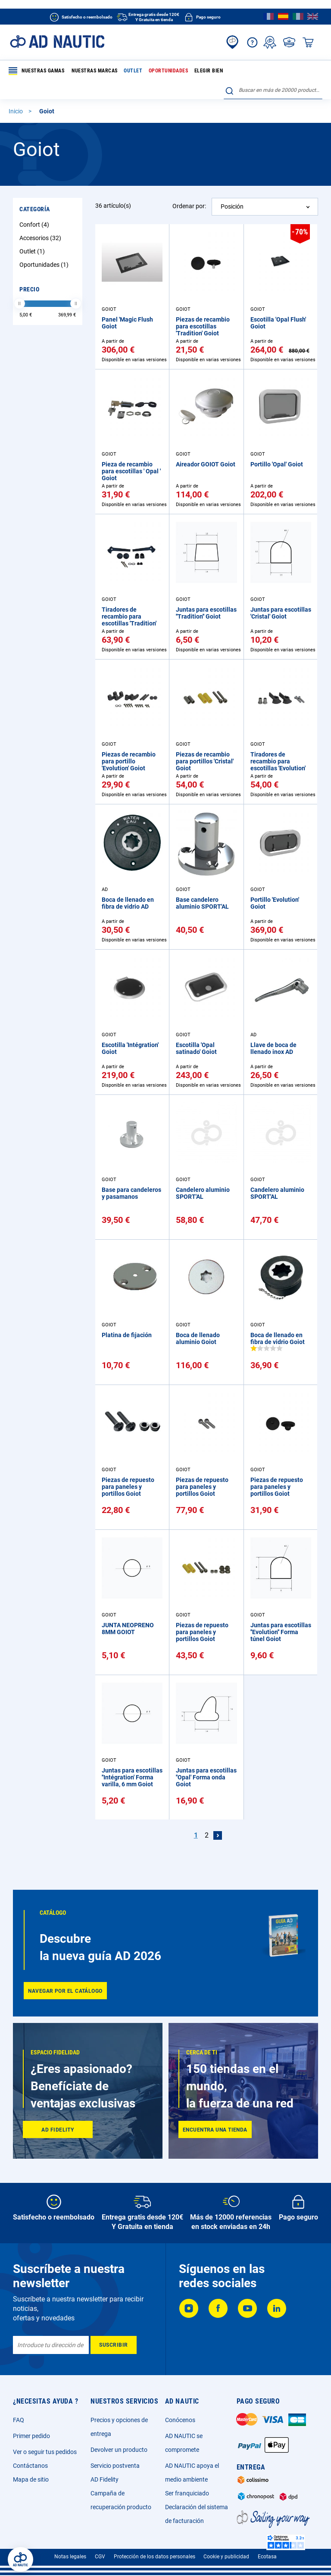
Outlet (133, 71)
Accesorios (41, 237)
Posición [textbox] (232, 206)
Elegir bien (208, 71)
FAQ (18, 2420)
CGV (100, 2557)
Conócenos (180, 2420)
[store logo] (57, 41)
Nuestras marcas (95, 71)
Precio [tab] (29, 289)
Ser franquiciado (187, 2493)
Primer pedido (31, 2435)
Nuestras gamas (36, 71)
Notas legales (70, 2557)
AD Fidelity (105, 2479)
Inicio (16, 111)
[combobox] (273, 90)
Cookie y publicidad (226, 2557)
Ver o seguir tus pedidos (45, 2451)
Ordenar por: (189, 206)
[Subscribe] (114, 2345)
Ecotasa (267, 2557)
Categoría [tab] (34, 209)
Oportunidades (168, 71)
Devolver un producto (119, 2449)
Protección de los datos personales (154, 2557)
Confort (35, 224)
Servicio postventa (115, 2465)
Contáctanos (30, 2465)
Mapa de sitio (31, 2479)
